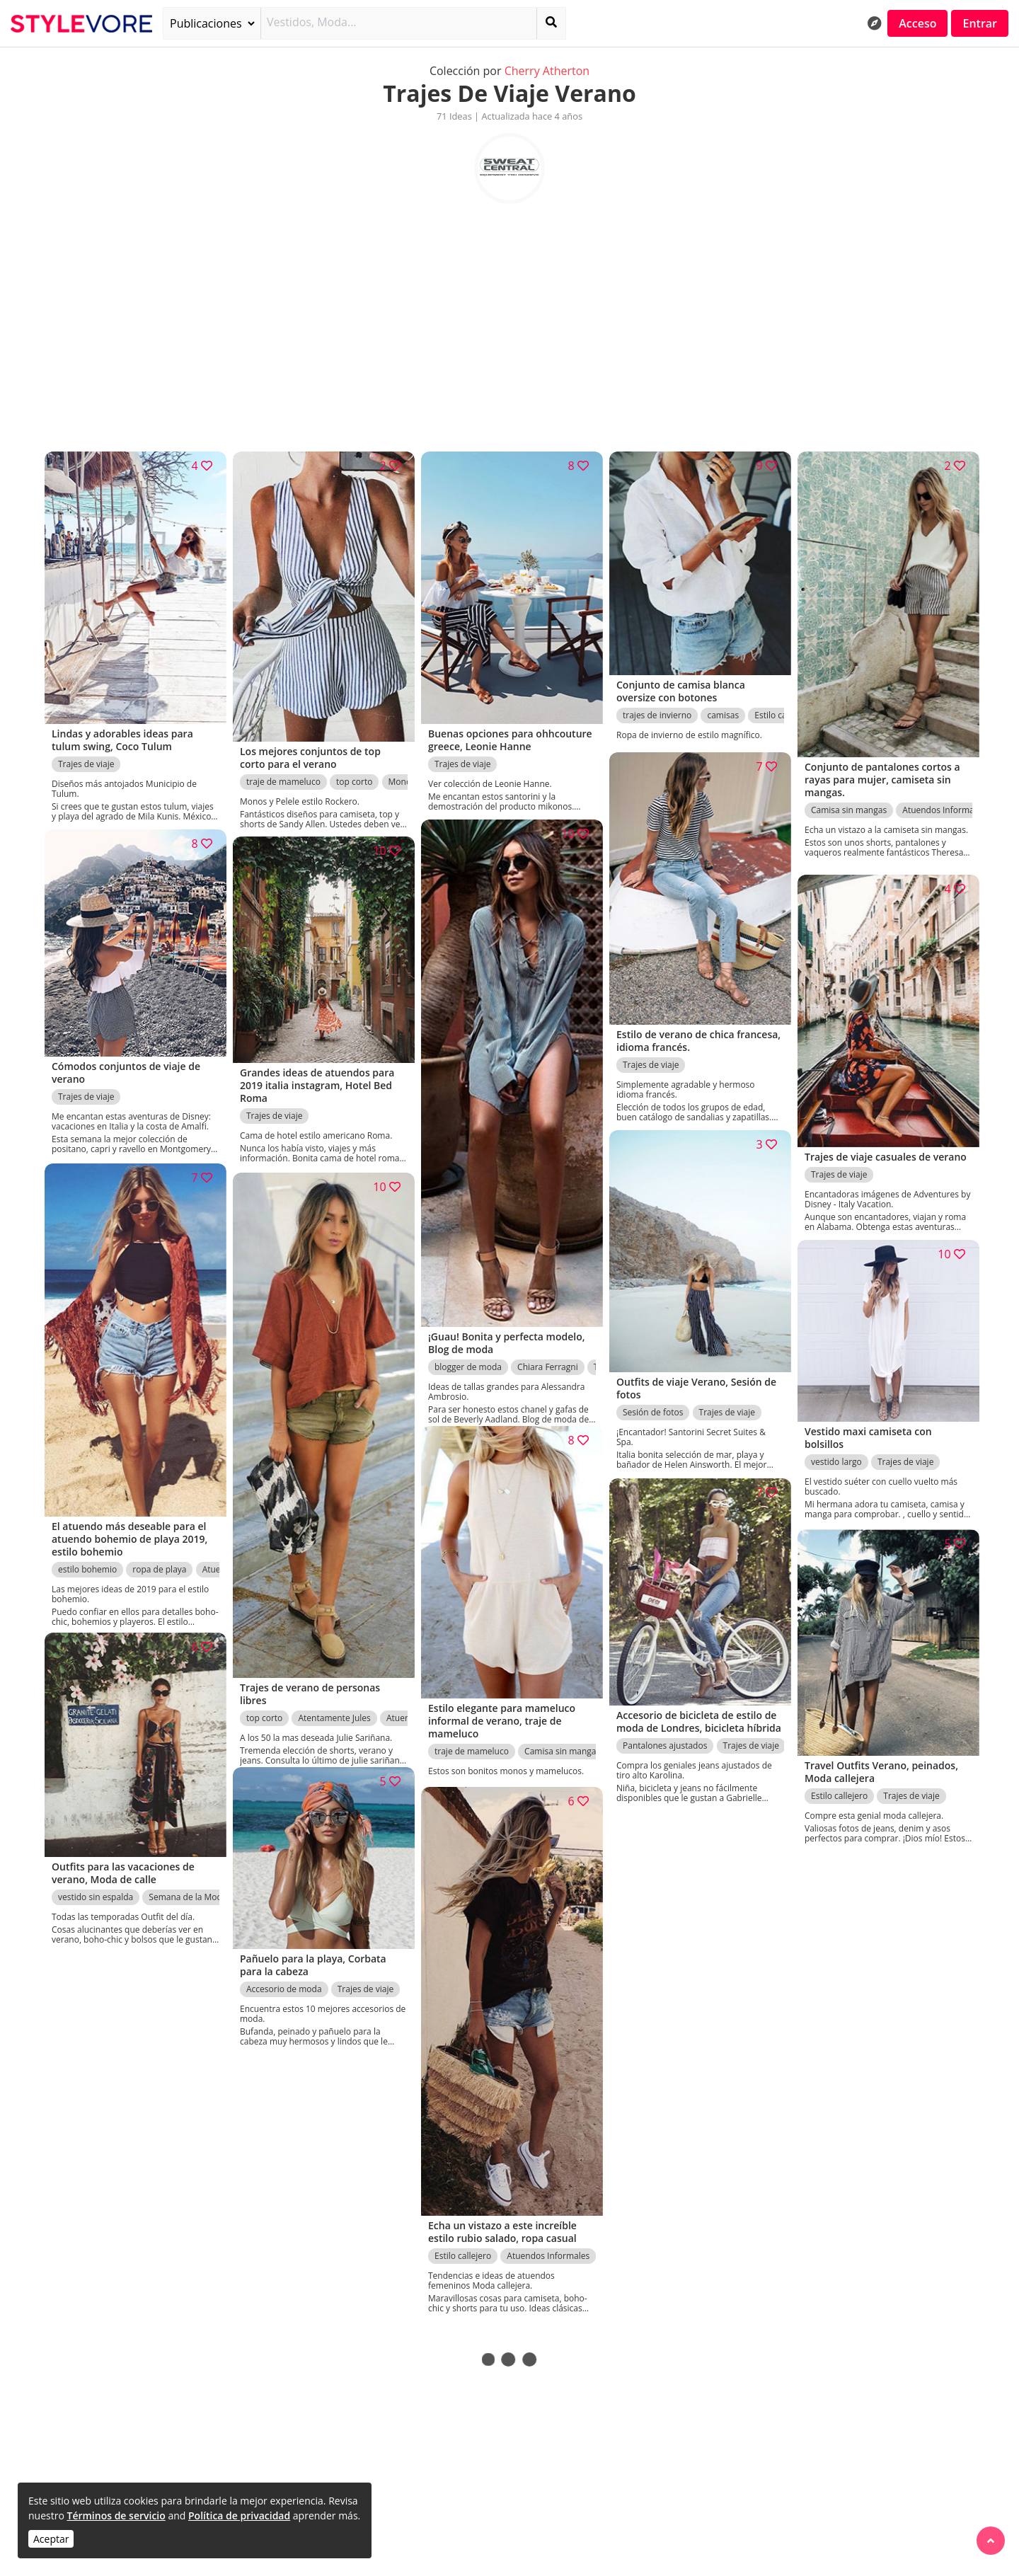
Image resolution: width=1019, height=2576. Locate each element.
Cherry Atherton (547, 71)
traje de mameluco (283, 774)
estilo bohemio (87, 1560)
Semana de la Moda (187, 1891)
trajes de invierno (657, 709)
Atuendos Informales (943, 802)
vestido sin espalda (95, 1891)
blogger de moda (468, 1353)
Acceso (917, 23)
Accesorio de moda (284, 1984)
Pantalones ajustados (665, 1753)
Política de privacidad (239, 2515)
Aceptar (51, 2539)
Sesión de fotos (653, 1406)
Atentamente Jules (334, 1704)
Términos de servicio (116, 2515)
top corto (354, 774)
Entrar (979, 23)
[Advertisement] (509, 321)
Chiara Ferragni (547, 1353)
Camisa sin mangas (849, 802)
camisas (723, 709)
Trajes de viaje (86, 757)
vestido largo (836, 1457)
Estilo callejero (839, 1790)
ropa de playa (159, 1560)
